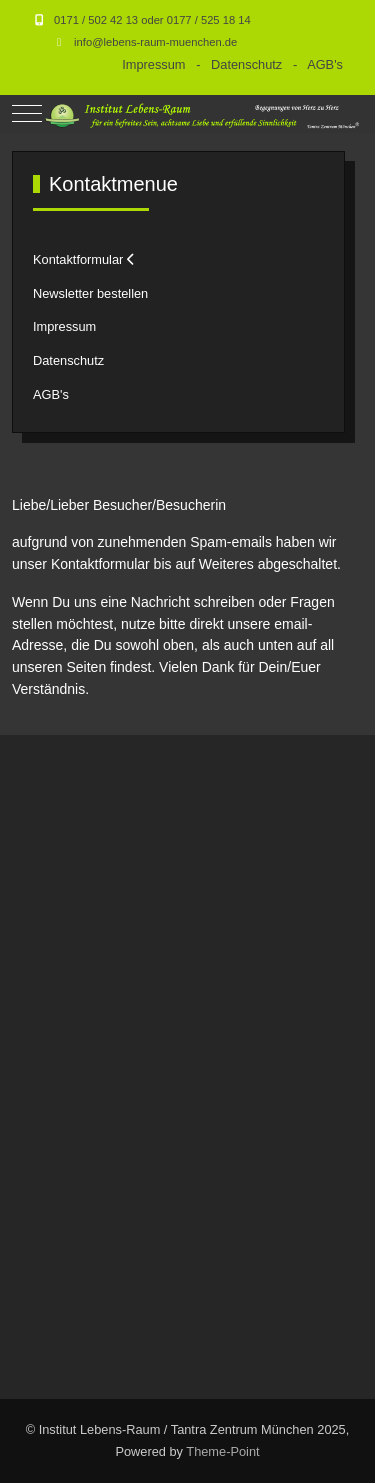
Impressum (153, 64)
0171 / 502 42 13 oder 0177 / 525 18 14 (152, 20)
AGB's (325, 64)
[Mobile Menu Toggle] (27, 114)
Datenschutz (246, 64)
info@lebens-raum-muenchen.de (155, 42)
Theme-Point (222, 1451)
